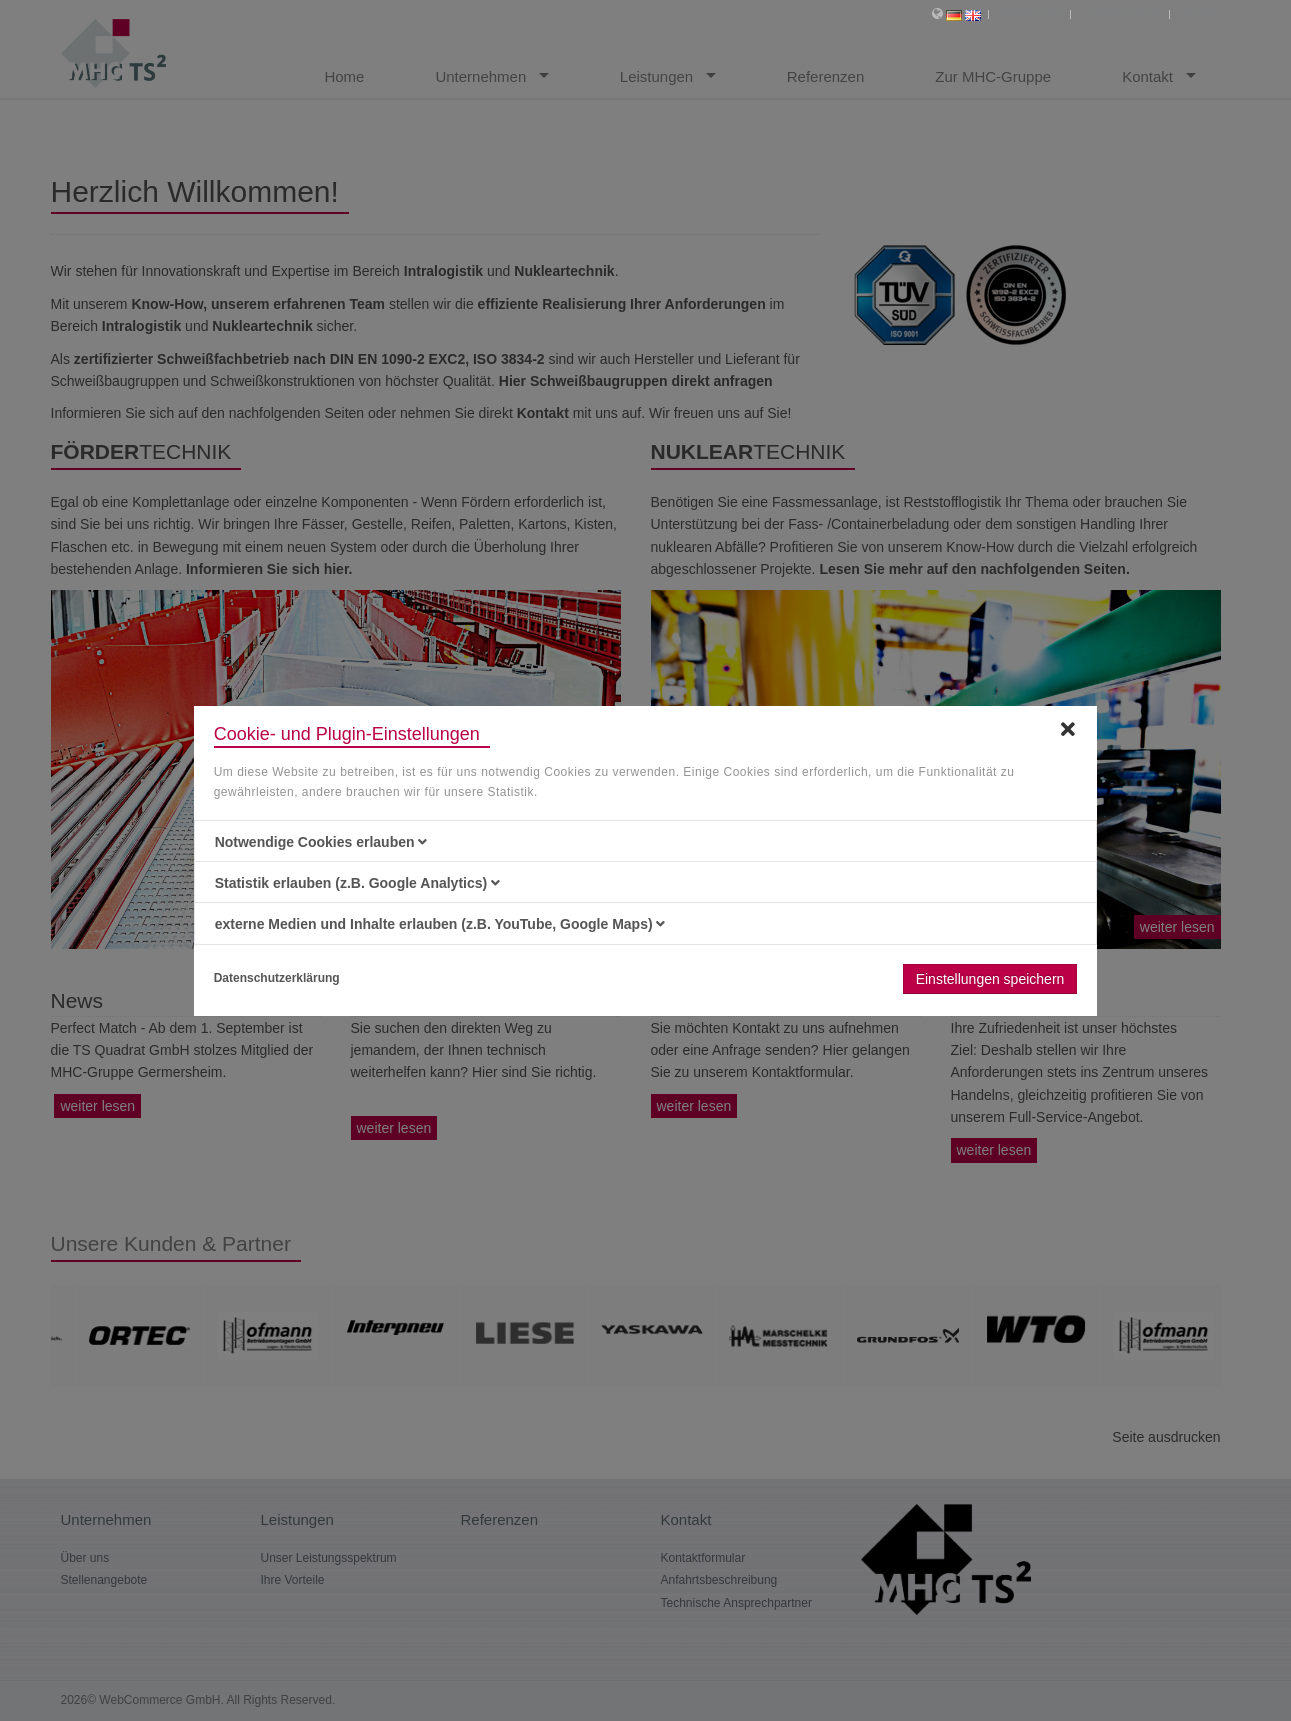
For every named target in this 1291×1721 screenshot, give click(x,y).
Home (1200, 13)
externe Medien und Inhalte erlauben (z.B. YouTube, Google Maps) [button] (440, 924)
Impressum (1030, 13)
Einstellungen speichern (990, 979)
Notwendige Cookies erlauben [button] (321, 842)
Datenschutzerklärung (277, 978)
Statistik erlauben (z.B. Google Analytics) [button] (357, 883)
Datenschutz (1123, 13)
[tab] (646, 842)
